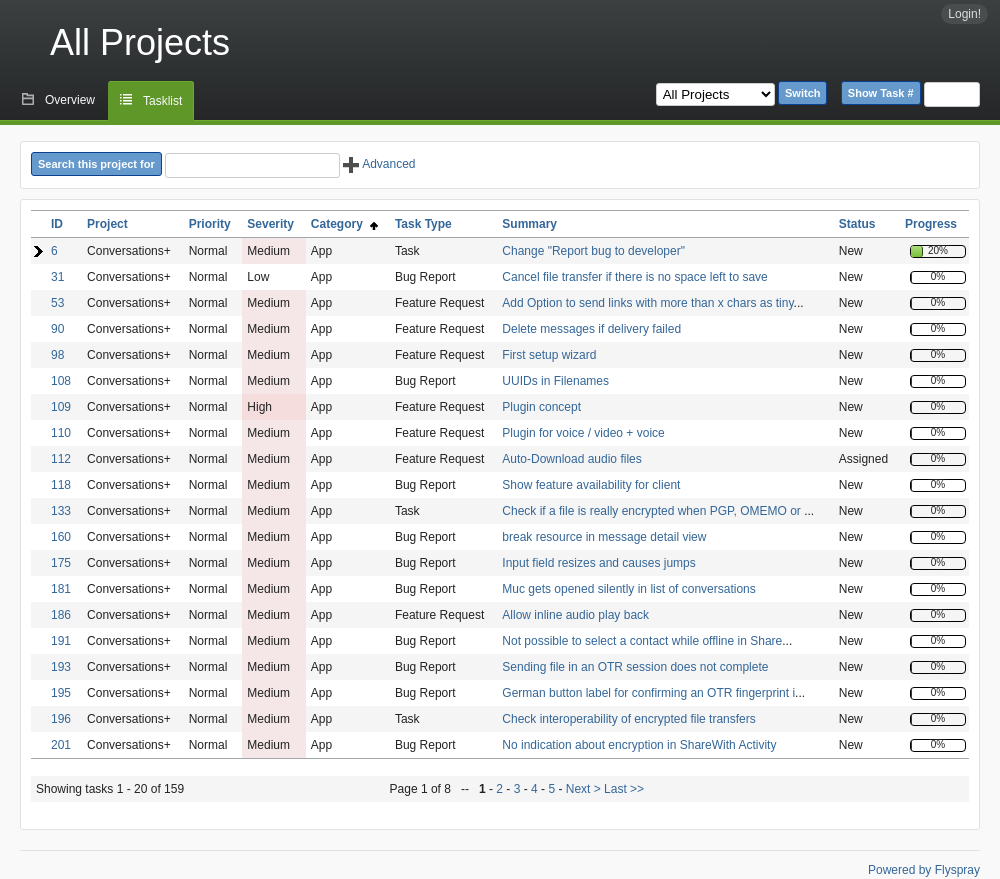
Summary (529, 224)
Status (857, 224)
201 (61, 745)
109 (61, 407)
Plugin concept (541, 407)
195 (61, 693)
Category (344, 224)
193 (61, 667)
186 (61, 615)
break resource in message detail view (604, 537)
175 (61, 563)
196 (61, 719)
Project (107, 224)
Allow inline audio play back (575, 615)
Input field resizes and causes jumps (598, 563)
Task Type (423, 224)
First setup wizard (549, 355)
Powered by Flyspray (924, 870)
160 (61, 537)
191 (61, 641)
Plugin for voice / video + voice (583, 433)
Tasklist (162, 101)
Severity (270, 224)
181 (61, 589)
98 (57, 355)
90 (57, 329)
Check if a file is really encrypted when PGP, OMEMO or (653, 511)
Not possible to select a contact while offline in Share (642, 641)
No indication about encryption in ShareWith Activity (639, 745)
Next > (583, 789)
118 (61, 485)
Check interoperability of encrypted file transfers (628, 719)
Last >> (622, 789)
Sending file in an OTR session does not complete (635, 667)
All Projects (140, 42)
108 (61, 381)
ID (57, 224)
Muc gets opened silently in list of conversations (628, 589)
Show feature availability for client (591, 485)
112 (61, 459)
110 (61, 433)
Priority (210, 224)
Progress (931, 224)
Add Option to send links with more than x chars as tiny (647, 303)
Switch (802, 93)
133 (61, 511)
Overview (70, 100)
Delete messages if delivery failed (591, 329)
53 (57, 303)
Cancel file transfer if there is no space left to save (634, 277)
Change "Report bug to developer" (593, 251)
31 (57, 277)
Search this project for (96, 164)
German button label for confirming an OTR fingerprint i (648, 693)
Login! (964, 14)
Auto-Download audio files (571, 459)
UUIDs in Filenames (555, 381)
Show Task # (881, 93)
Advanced (379, 164)
